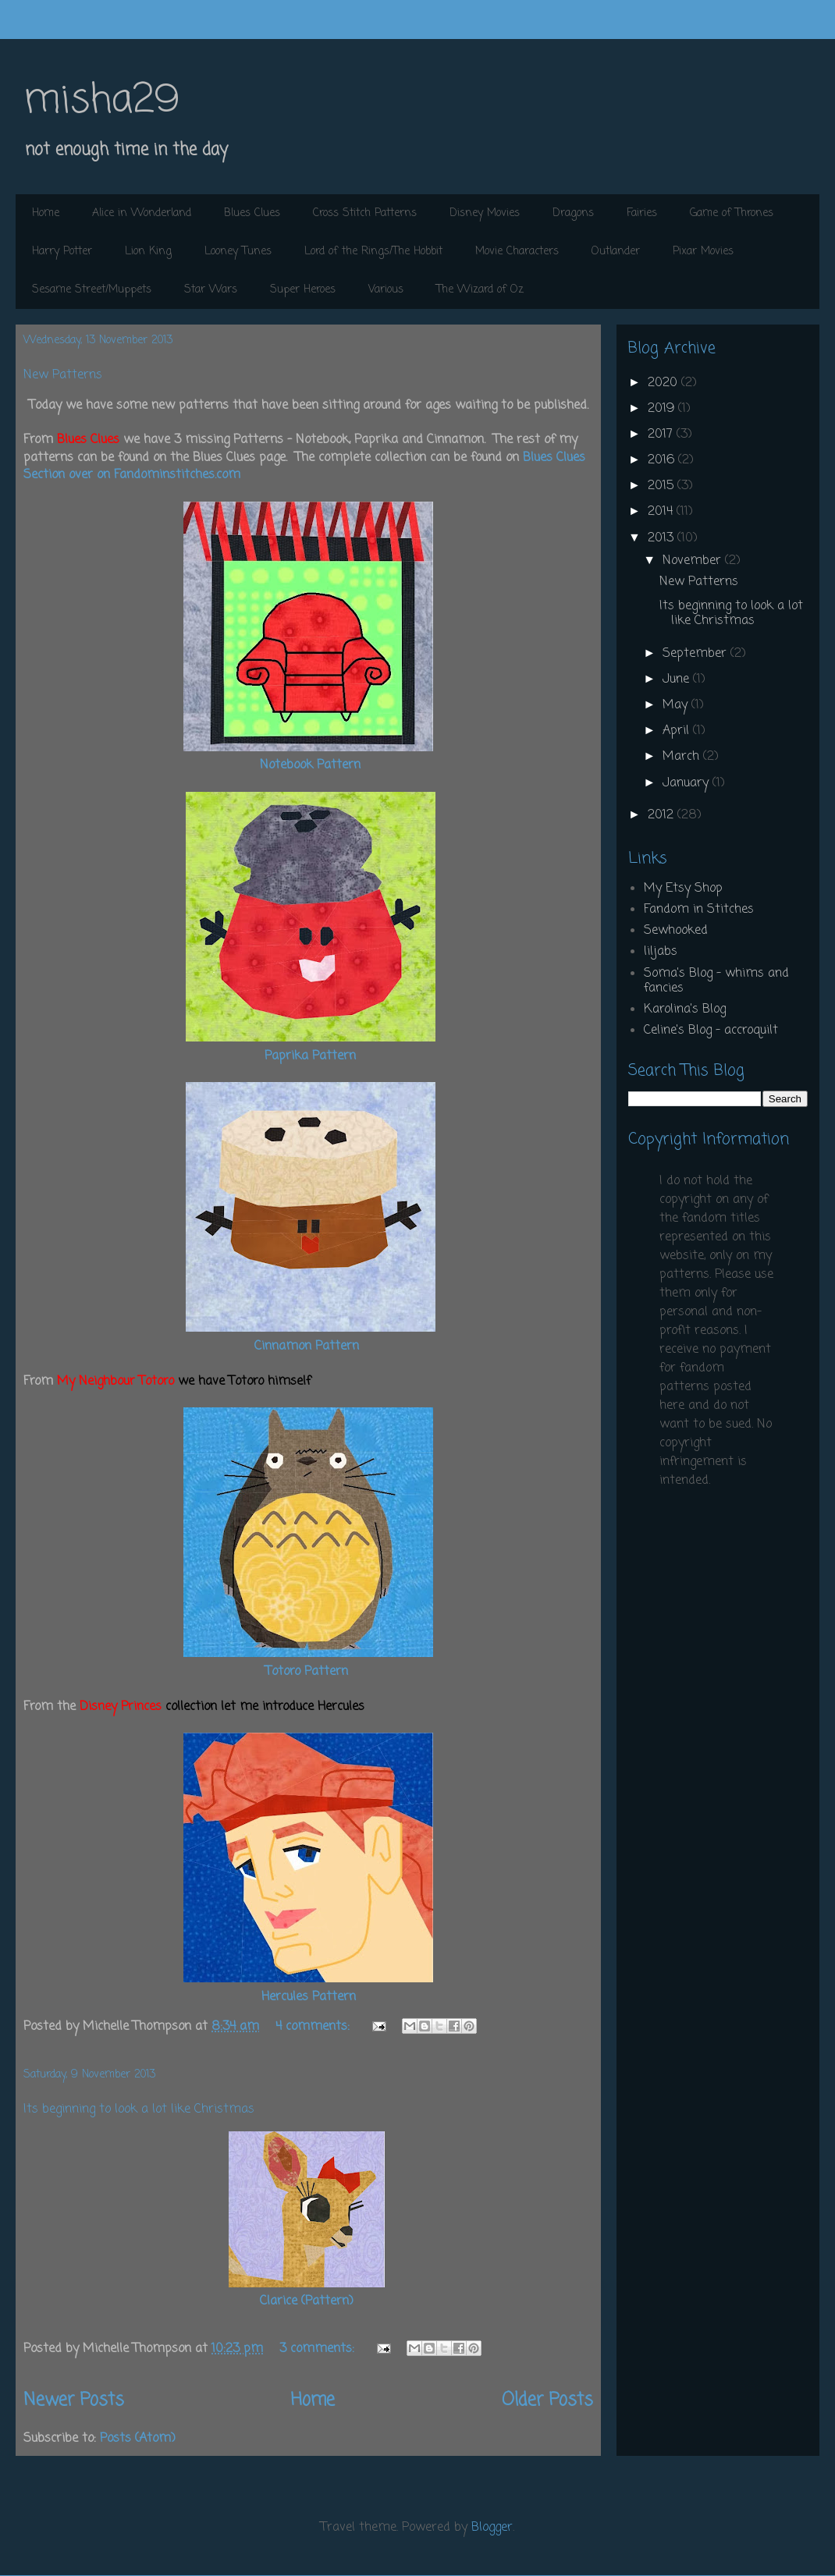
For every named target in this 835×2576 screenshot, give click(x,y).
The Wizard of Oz (480, 290)
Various (385, 290)
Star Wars (210, 290)
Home (45, 213)
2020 (664, 383)
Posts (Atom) (138, 2438)
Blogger (492, 2527)
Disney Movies (484, 213)
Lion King (148, 251)
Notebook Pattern (310, 765)
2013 (662, 538)
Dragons (573, 213)
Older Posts (547, 2400)
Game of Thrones (731, 213)
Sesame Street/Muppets (91, 290)
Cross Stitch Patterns (365, 213)
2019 (663, 408)
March (683, 756)
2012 (662, 815)
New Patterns (62, 375)
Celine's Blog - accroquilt (711, 1030)
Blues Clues (252, 213)
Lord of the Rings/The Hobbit (373, 251)
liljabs (660, 951)
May (677, 705)
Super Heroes (303, 290)
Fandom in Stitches (699, 909)
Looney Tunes (238, 251)
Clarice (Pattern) (307, 2301)
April (678, 731)
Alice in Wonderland (141, 213)
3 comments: (318, 2349)
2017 (662, 434)
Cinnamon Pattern (306, 1346)
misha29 (101, 101)
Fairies (642, 213)
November (694, 561)
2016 (663, 460)
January (687, 783)
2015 (662, 486)
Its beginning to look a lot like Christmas (138, 2109)
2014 (662, 511)
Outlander (616, 251)
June (678, 679)
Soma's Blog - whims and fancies (716, 981)
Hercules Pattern (308, 1997)
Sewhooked (676, 930)
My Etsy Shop (683, 888)
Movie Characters (517, 251)
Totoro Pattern (306, 1671)
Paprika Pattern (310, 1056)
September (696, 653)
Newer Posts (73, 2400)
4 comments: (314, 2026)
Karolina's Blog (685, 1009)
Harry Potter (62, 251)
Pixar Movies (703, 251)
